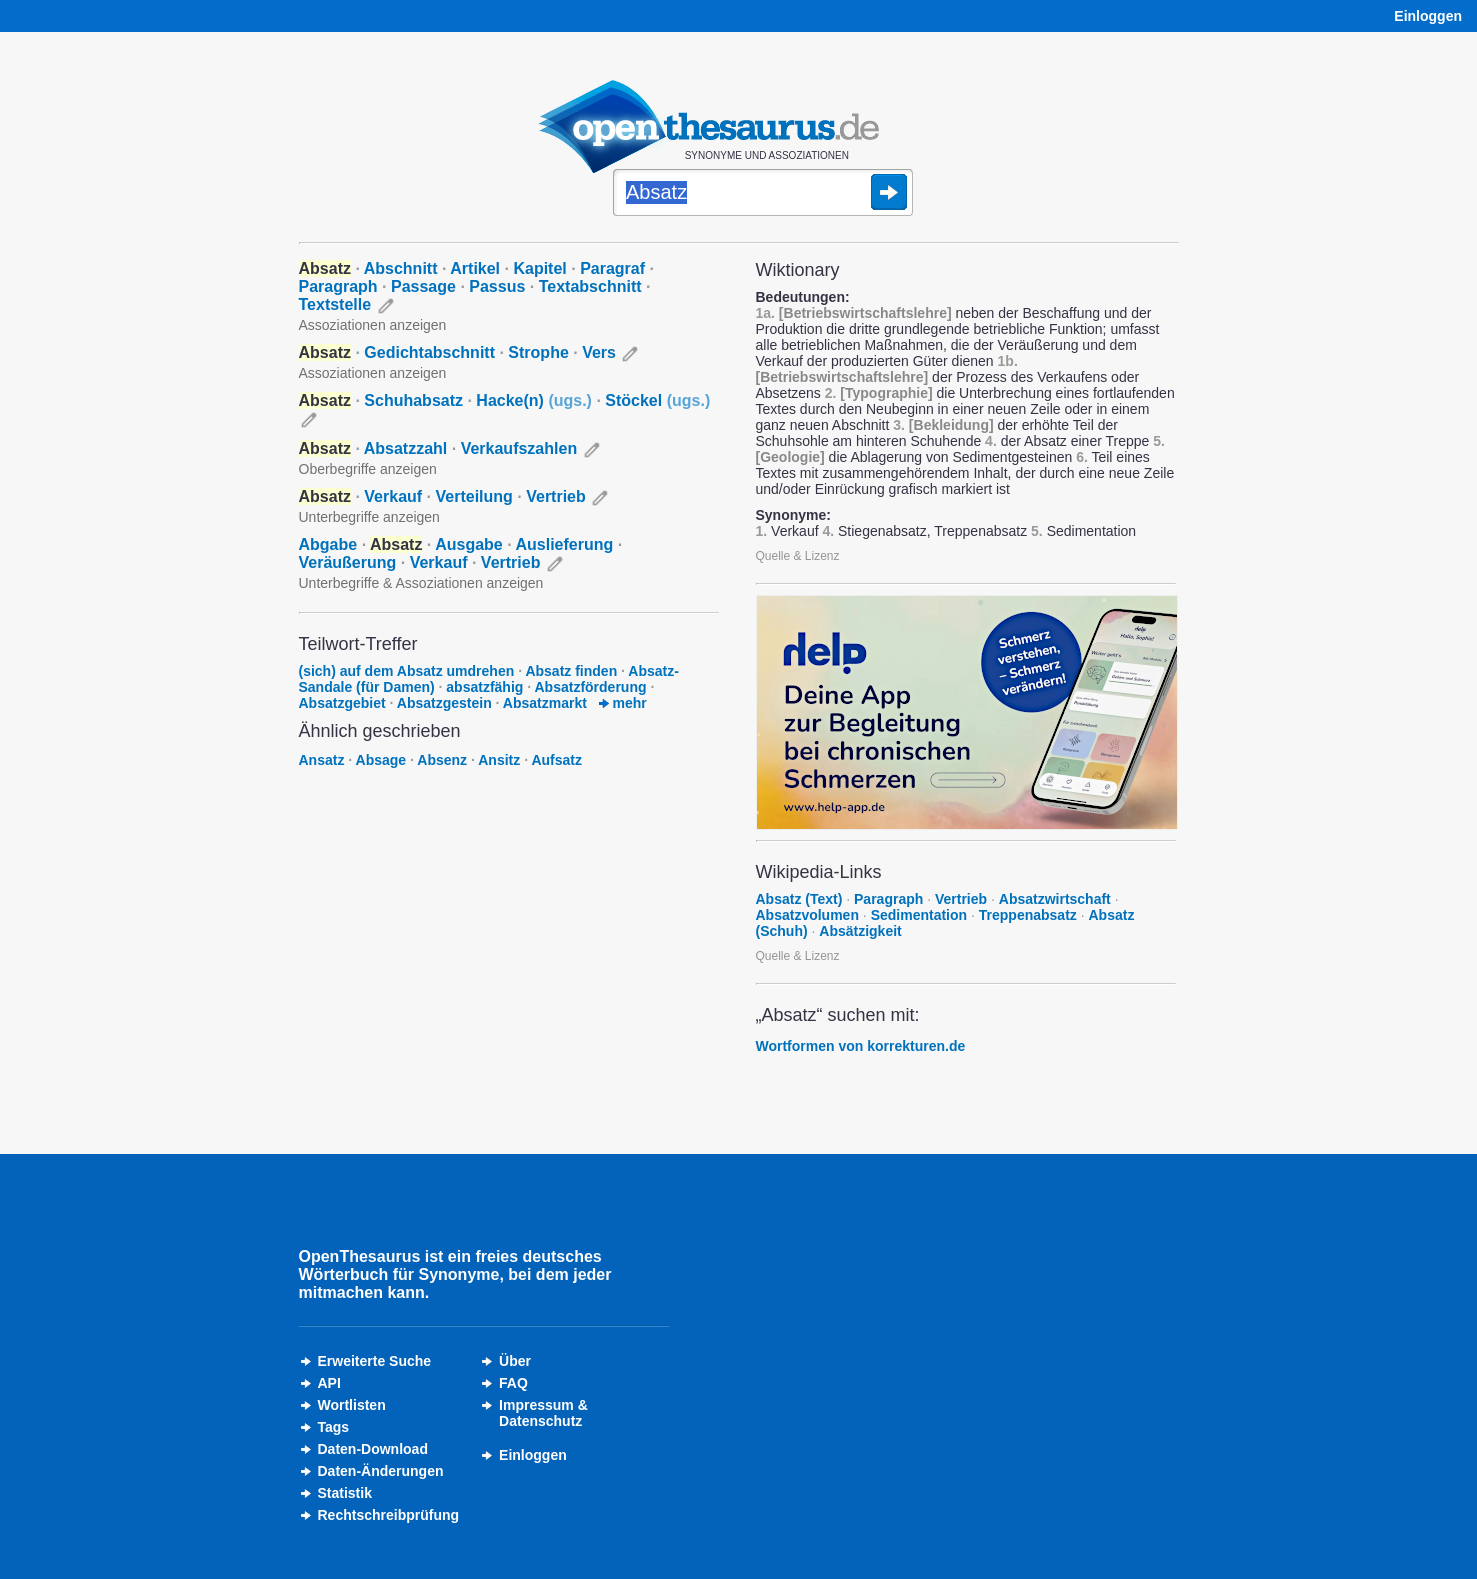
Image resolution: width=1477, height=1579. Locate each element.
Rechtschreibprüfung (389, 1515)
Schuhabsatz (413, 400)
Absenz (442, 760)
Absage (381, 760)
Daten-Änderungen (381, 1471)
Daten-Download (373, 1449)
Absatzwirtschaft (1055, 899)
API (329, 1383)
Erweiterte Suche (375, 1361)
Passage (423, 286)
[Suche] (763, 194)
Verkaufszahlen (519, 448)
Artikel (475, 268)
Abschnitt (401, 268)
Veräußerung (348, 562)
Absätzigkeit (860, 931)
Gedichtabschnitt (429, 352)
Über (515, 1361)
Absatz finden (571, 671)
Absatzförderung (590, 687)
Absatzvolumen (807, 915)
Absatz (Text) (799, 899)
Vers (599, 352)
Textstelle (335, 304)
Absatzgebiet (342, 703)
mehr (623, 703)
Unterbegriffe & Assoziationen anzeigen (421, 583)
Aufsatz (556, 760)
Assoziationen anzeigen (373, 325)
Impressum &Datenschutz (543, 1413)
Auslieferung (565, 544)
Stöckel (657, 400)
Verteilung (473, 496)
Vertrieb (556, 496)
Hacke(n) (534, 400)
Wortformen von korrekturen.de (861, 1046)
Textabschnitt (590, 286)
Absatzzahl (406, 448)
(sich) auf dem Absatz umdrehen (407, 671)
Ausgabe (469, 544)
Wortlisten (352, 1405)
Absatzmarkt (545, 703)
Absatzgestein (444, 703)
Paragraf (612, 268)
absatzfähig (484, 687)
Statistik (345, 1493)
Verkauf (393, 496)
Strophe (538, 352)
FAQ (513, 1383)
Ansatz (322, 760)
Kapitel (539, 268)
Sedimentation (919, 915)
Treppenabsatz (1028, 915)
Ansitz (499, 760)
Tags (334, 1427)
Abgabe (328, 544)
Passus (497, 286)
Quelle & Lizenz (798, 556)
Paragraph (338, 286)
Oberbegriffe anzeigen (368, 469)
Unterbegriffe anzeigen (369, 517)
